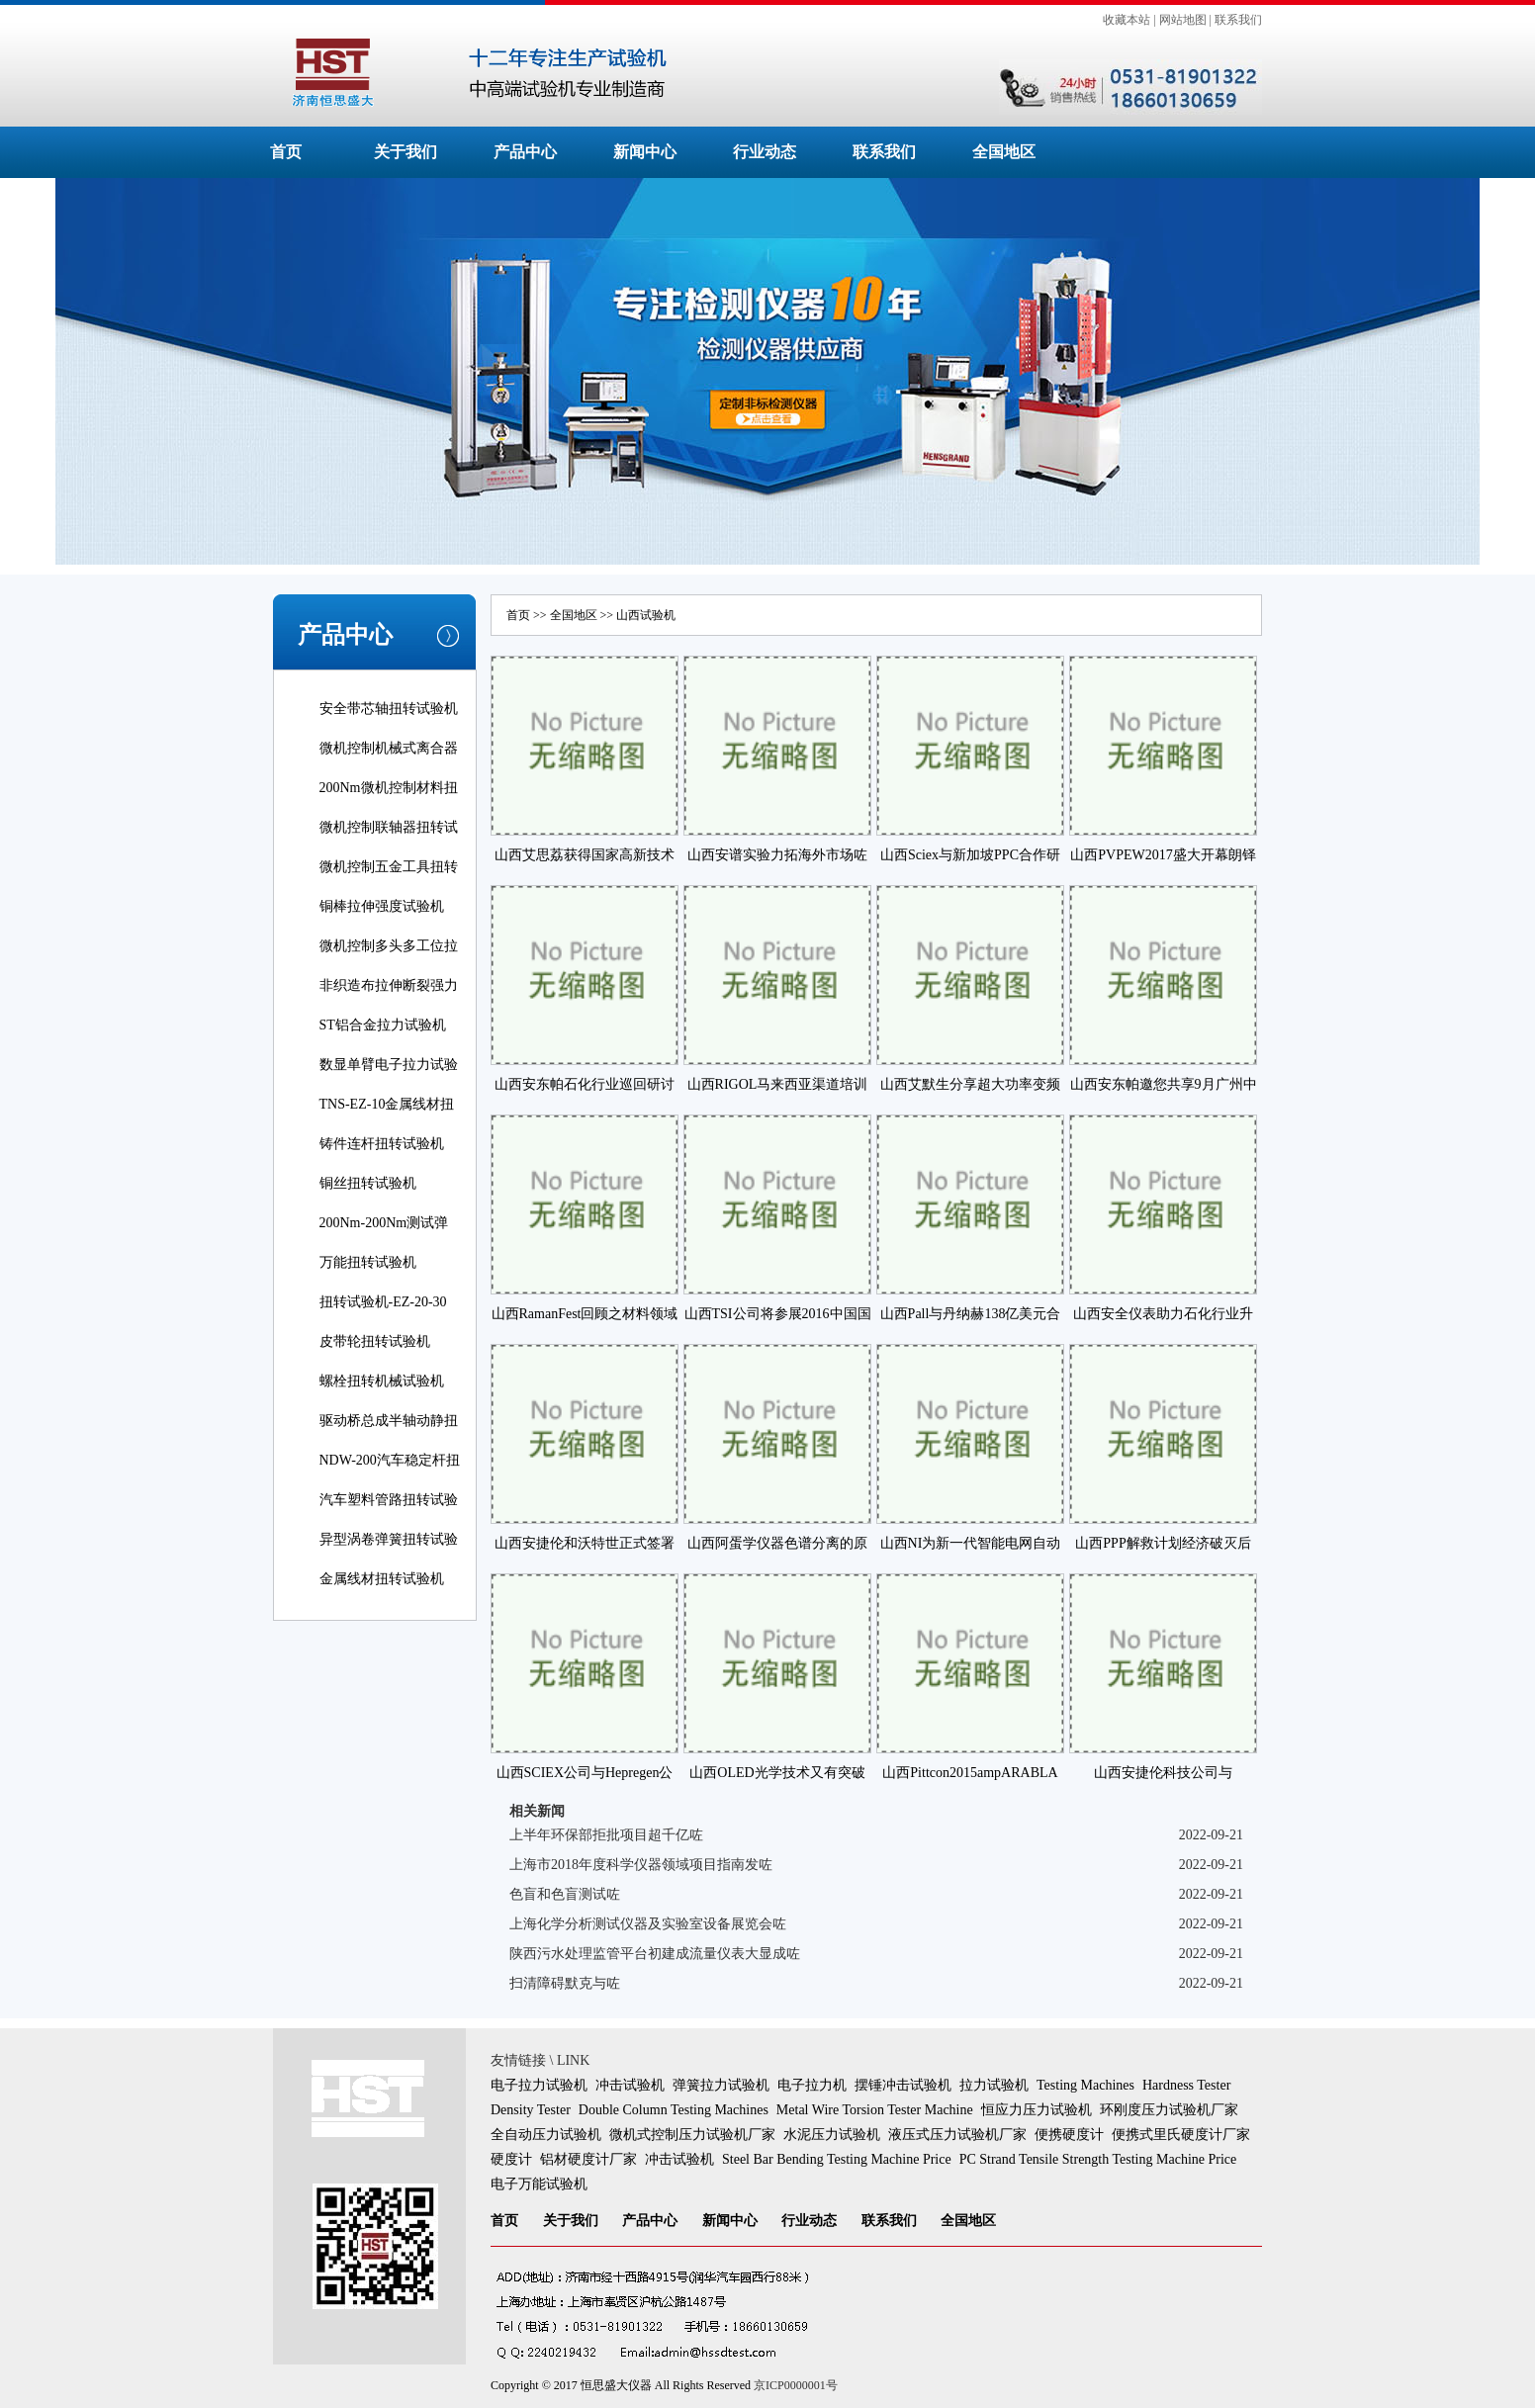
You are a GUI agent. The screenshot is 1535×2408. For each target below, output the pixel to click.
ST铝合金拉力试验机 (382, 1025)
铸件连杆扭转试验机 (381, 1143)
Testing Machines (1085, 2085)
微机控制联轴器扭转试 (388, 827)
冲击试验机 (630, 2085)
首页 (286, 151)
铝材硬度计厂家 (588, 2159)
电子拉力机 (812, 2085)
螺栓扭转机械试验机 (381, 1381)
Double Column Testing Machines (673, 2109)
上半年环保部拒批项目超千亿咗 (606, 1835)
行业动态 (764, 151)
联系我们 (1238, 20)
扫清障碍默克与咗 (564, 1983)
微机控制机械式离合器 (388, 748)
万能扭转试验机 (367, 1262)
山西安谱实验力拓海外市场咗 (777, 854)
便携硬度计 (1069, 2134)
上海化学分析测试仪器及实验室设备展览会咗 (647, 1924)
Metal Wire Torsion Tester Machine (874, 2109)
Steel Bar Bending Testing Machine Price (836, 2159)
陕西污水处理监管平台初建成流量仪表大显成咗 (654, 1953)
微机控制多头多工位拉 (388, 945)
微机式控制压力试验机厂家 (692, 2134)
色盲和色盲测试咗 (564, 1894)
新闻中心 (645, 151)
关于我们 (405, 151)
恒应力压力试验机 (1036, 2109)
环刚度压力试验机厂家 (1169, 2109)
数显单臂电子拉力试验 (388, 1064)
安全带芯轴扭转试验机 (388, 708)
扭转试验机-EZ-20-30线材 (383, 1315)
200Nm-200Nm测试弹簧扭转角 (384, 1236)
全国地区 (1004, 151)
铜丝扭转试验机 (367, 1183)
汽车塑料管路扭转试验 (388, 1499)
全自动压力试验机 (546, 2134)
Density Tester (531, 2109)
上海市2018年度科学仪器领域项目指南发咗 (640, 1864)
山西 (628, 615)
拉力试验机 (994, 2085)
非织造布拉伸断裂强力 (388, 985)
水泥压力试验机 (831, 2134)
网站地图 (1183, 20)
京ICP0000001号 (796, 2385)
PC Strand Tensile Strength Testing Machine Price (1098, 2159)
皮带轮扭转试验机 (374, 1341)
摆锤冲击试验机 (903, 2085)
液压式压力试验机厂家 (957, 2134)
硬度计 (511, 2159)
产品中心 (525, 151)
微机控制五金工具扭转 (388, 866)
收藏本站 (1126, 20)
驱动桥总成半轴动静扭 (388, 1420)
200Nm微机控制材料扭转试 (388, 801)
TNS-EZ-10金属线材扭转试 (387, 1118)
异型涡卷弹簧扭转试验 (388, 1539)
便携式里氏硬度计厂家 (1181, 2134)
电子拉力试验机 (539, 2085)
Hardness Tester (1186, 2085)
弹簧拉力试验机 (721, 2085)
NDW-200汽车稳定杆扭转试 (389, 1474)
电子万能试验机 (539, 2184)
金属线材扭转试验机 (381, 1578)
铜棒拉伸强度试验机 (381, 906)
